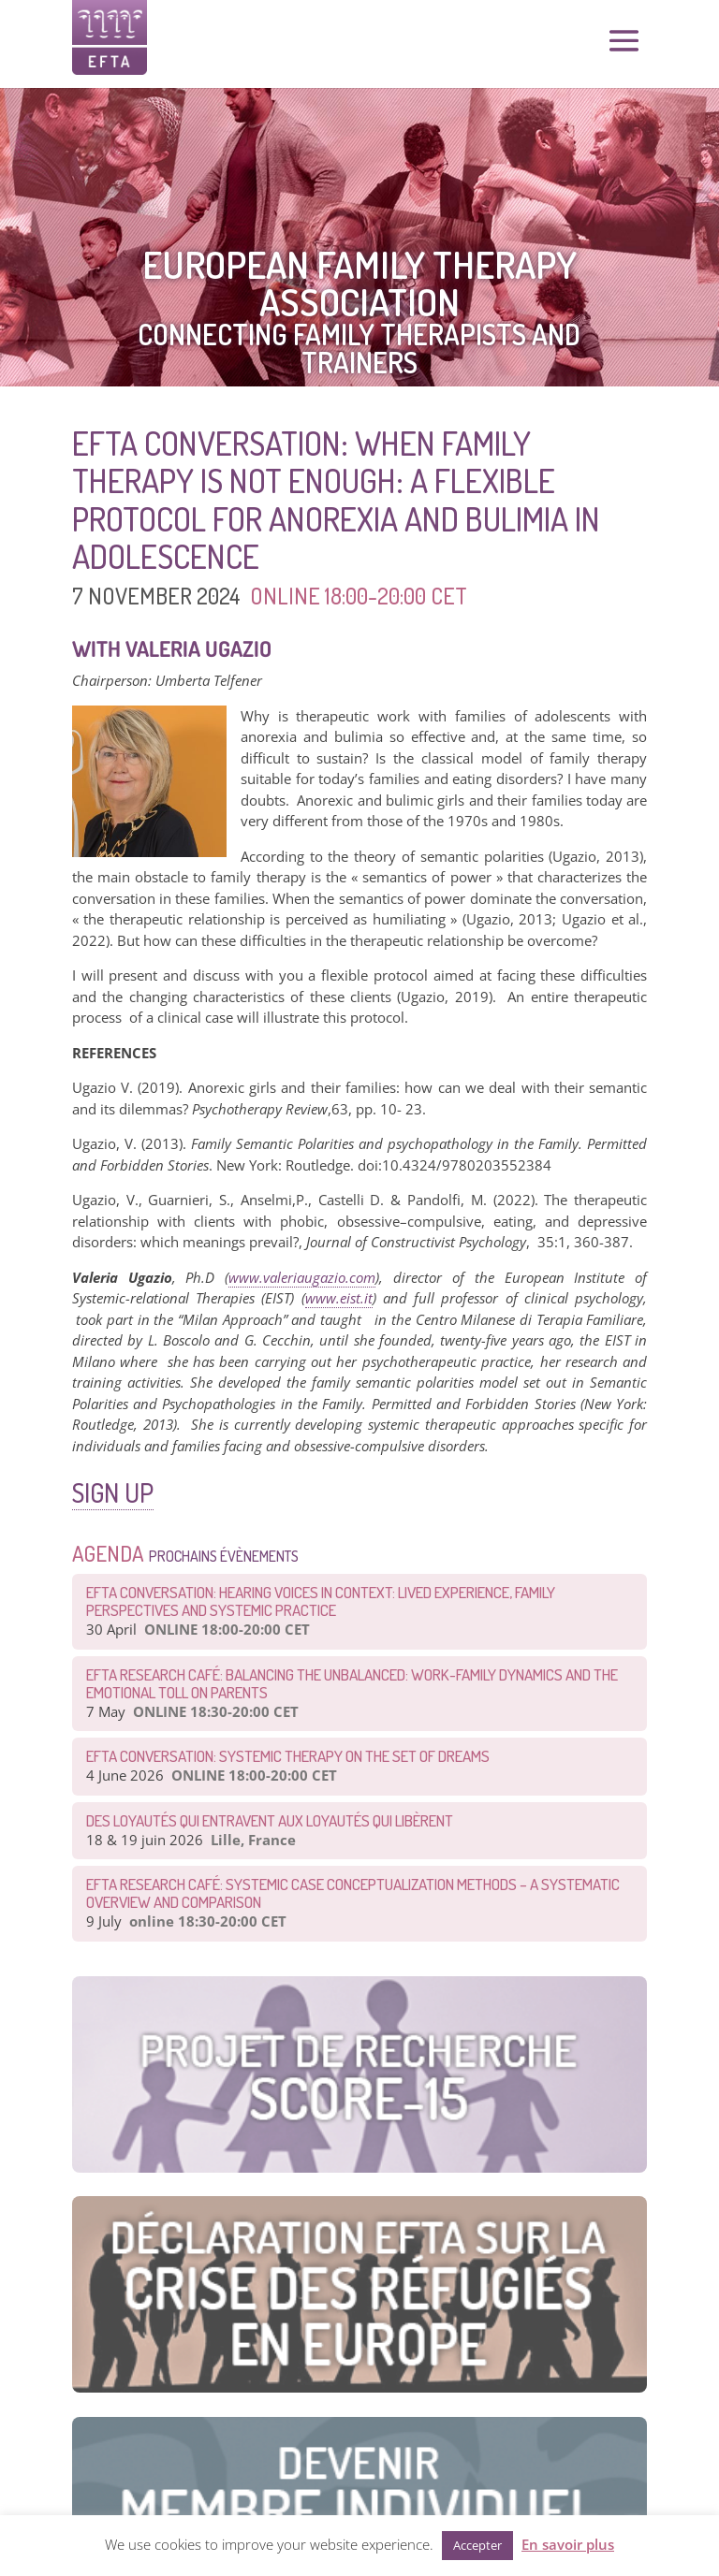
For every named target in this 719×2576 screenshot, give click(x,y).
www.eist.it (339, 1297)
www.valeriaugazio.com (301, 1277)
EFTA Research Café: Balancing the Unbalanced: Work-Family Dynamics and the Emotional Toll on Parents (352, 1683)
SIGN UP (113, 1492)
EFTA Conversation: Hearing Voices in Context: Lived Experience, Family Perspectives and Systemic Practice (320, 1601)
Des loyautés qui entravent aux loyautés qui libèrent (269, 1820)
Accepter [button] (477, 2545)
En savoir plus (567, 2544)
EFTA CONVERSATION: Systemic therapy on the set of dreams (288, 1756)
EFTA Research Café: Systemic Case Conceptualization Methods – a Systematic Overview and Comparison (353, 1893)
